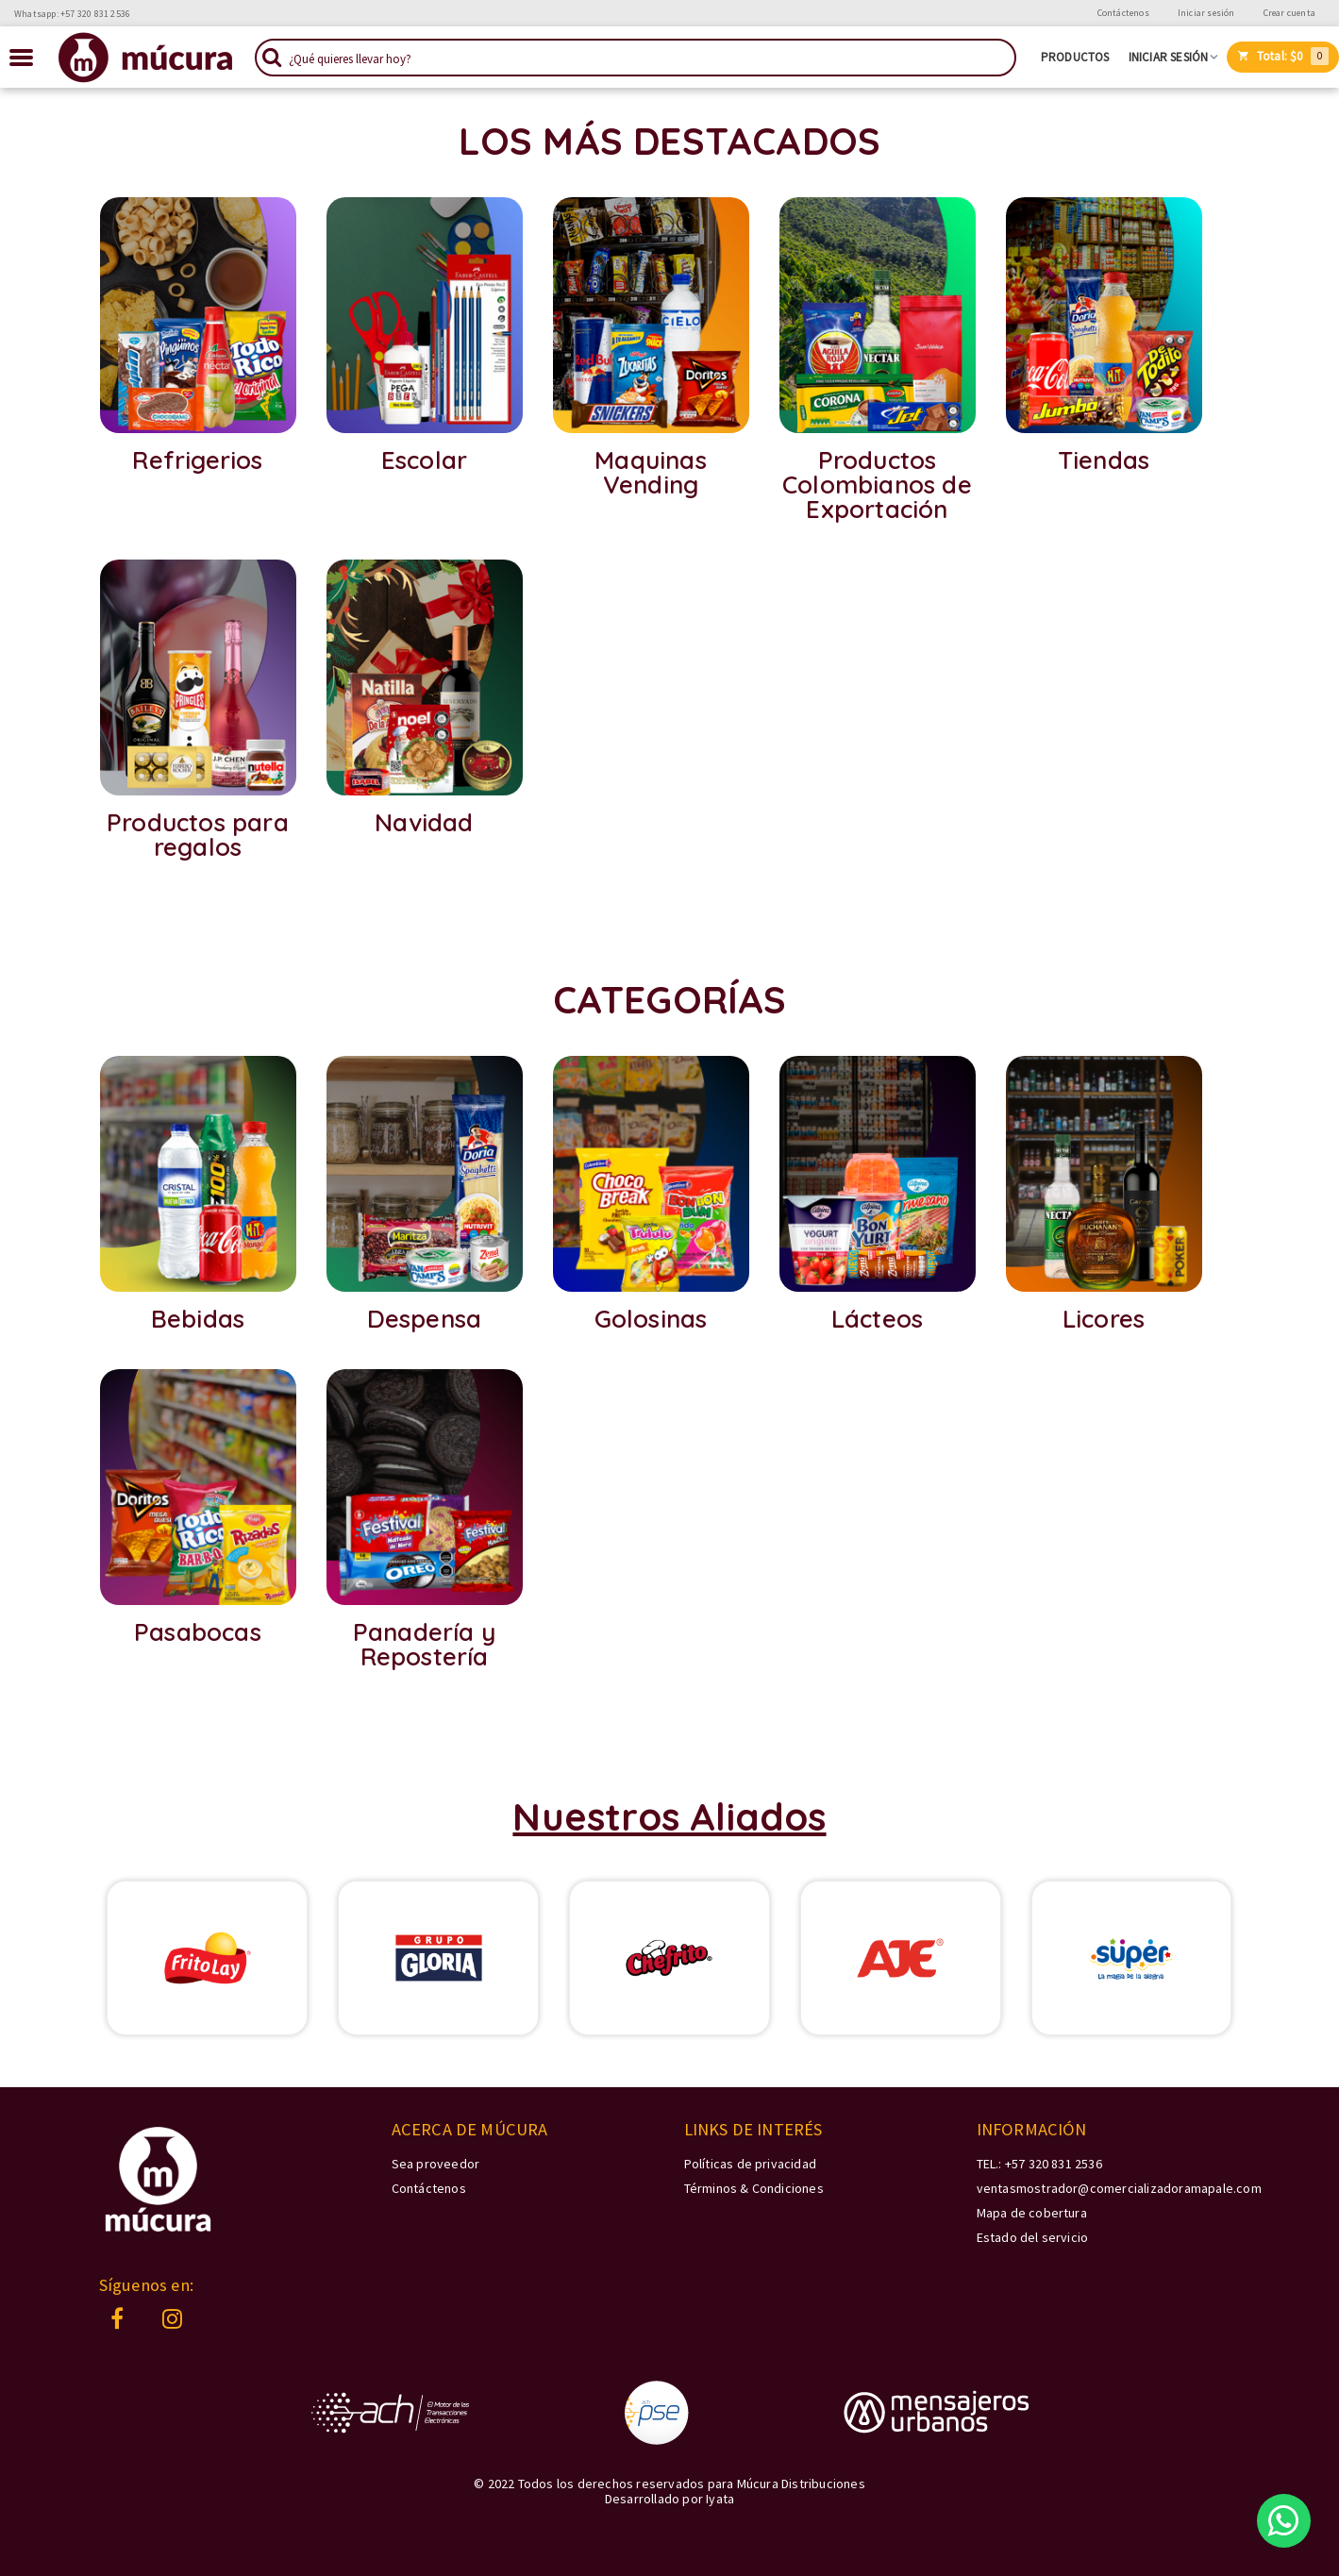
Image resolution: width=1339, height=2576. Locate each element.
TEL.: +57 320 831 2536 (1039, 2163)
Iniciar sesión (1206, 13)
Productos (1075, 57)
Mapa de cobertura (1032, 2212)
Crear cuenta (1289, 13)
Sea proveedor (436, 2163)
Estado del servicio (1033, 2237)
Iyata (720, 2498)
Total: (1283, 56)
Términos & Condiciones (754, 2188)
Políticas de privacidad (750, 2163)
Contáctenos (1123, 13)
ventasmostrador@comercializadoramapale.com (1119, 2188)
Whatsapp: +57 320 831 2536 (72, 14)
